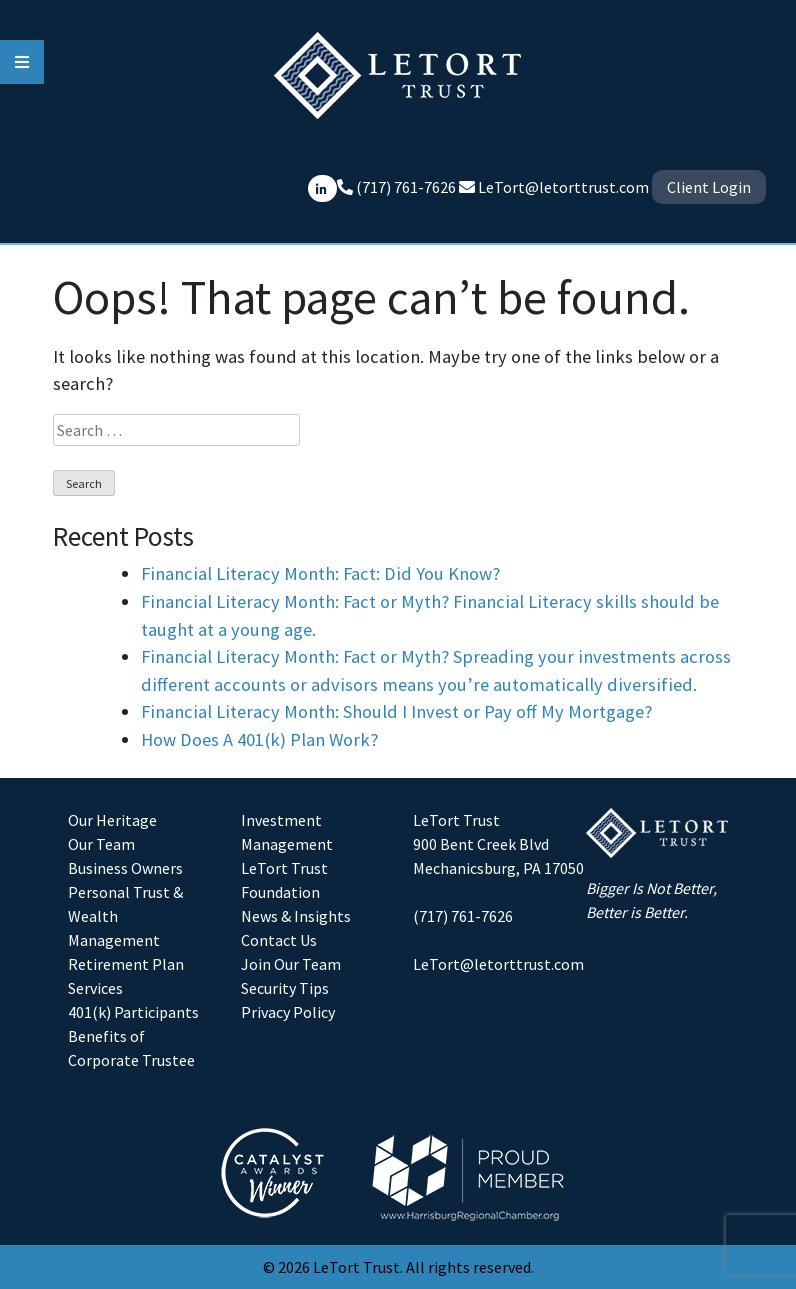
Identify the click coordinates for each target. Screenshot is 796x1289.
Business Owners (125, 868)
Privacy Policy (288, 1012)
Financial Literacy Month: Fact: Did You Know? (320, 573)
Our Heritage (112, 820)
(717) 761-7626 (463, 916)
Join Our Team (291, 964)
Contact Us (279, 940)
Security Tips (285, 988)
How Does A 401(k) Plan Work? (259, 739)
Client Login (709, 187)
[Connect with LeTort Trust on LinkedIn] (323, 188)
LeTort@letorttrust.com (563, 187)
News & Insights (296, 916)
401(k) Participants (133, 1012)
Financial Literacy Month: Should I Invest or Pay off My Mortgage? (396, 711)
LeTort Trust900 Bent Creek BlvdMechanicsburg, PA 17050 (498, 844)
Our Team (101, 844)
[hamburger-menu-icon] (22, 62)
